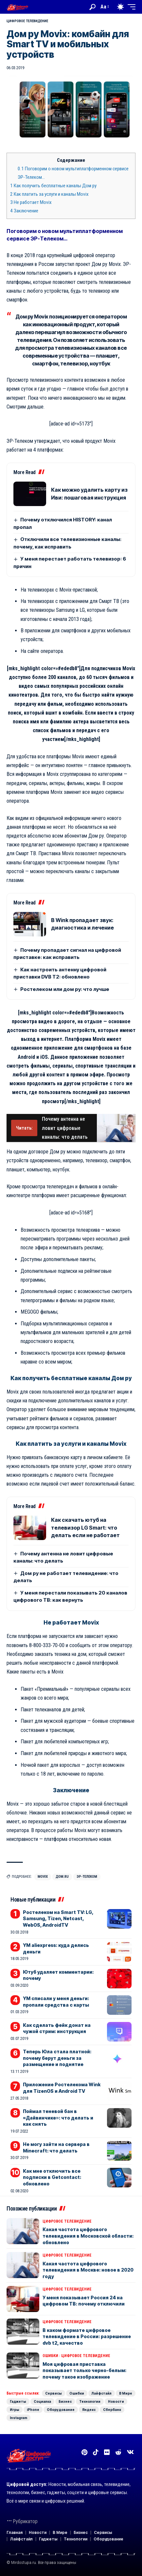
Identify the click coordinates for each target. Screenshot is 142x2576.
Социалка (42, 2401)
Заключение (24, 211)
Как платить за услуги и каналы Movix (49, 194)
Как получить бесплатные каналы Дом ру (53, 186)
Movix (43, 1876)
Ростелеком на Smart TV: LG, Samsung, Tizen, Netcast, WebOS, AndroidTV (58, 1918)
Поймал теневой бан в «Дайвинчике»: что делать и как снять (58, 2117)
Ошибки (50, 2355)
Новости (116, 2401)
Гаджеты (18, 2401)
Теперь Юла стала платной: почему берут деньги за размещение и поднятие (57, 2058)
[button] (92, 7)
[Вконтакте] (130, 2452)
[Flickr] (106, 2452)
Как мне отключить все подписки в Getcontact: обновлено (52, 2177)
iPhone (33, 2410)
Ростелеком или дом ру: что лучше (64, 989)
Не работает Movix (31, 202)
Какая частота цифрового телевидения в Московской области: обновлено (88, 2236)
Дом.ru (62, 1876)
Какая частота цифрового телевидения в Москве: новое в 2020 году (88, 2270)
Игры (14, 2410)
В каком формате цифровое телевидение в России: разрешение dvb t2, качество (87, 2336)
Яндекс (89, 2410)
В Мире (125, 2393)
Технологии (89, 2401)
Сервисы (53, 2393)
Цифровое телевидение (27, 21)
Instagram (18, 2418)
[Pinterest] (84, 2452)
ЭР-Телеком (87, 1876)
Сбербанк (112, 2410)
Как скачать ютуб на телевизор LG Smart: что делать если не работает (85, 1527)
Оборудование (61, 2410)
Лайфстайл (102, 2393)
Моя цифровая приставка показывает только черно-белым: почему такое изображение (84, 2370)
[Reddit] (118, 2452)
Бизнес (65, 2401)
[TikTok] (95, 2452)
